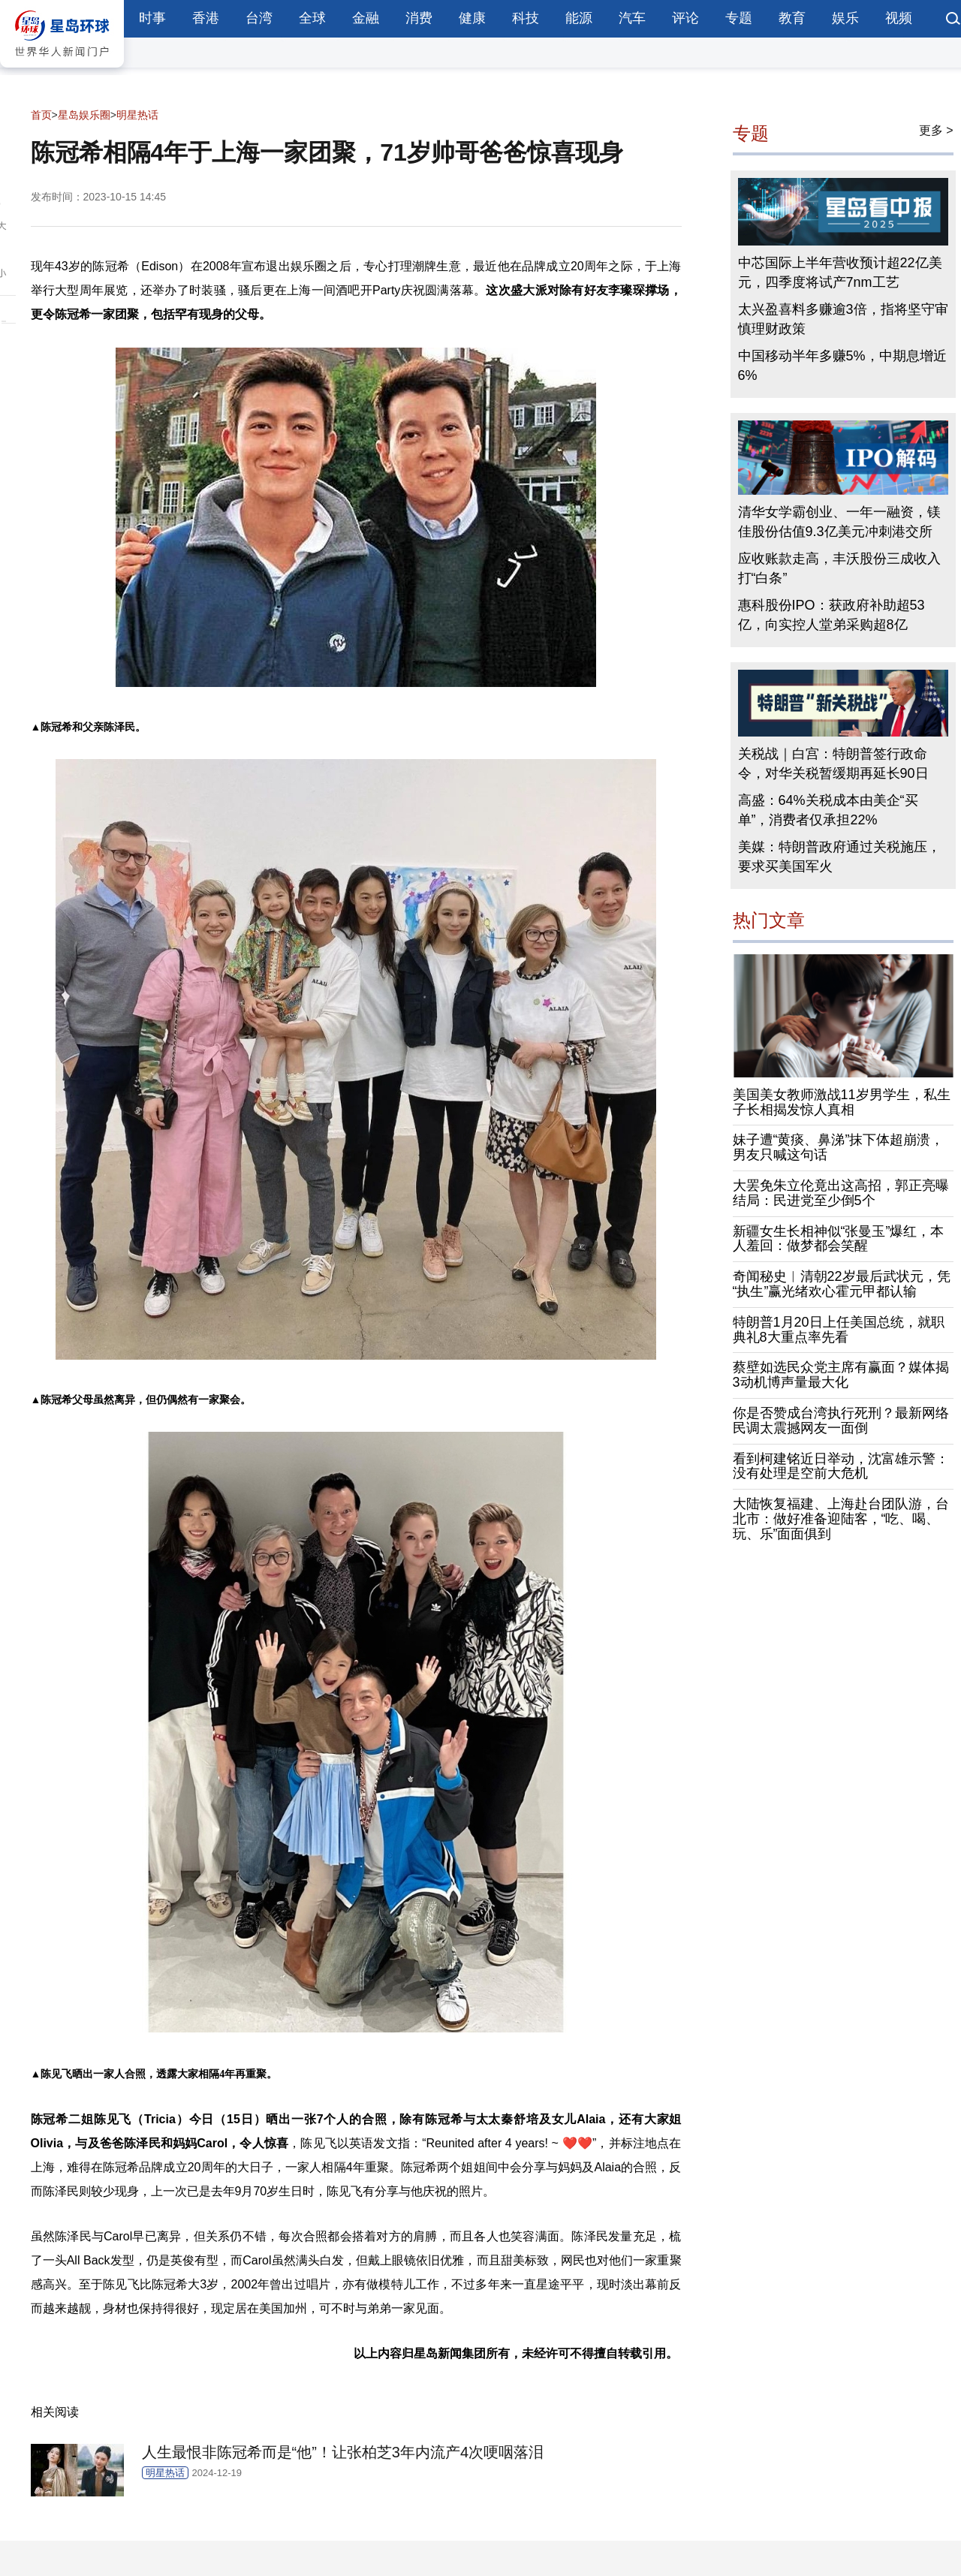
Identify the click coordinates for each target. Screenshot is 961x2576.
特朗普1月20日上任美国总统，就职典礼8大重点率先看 (838, 1330)
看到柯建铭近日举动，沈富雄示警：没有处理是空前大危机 (841, 1466)
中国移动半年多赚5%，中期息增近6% (842, 365)
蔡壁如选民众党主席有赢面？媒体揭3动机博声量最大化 (841, 1375)
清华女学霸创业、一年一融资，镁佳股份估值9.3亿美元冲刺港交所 (839, 522)
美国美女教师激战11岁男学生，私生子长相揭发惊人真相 (841, 1102)
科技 (525, 18)
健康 (472, 18)
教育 (792, 18)
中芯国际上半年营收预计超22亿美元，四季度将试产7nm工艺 (840, 272)
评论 (685, 18)
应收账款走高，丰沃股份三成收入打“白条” (839, 568)
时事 (152, 18)
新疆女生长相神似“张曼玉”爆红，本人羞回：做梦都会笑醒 (838, 1239)
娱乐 (845, 18)
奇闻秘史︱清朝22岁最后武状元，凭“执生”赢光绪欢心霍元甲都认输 (841, 1284)
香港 (205, 18)
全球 (312, 18)
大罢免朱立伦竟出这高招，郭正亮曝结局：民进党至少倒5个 (841, 1193)
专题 (738, 18)
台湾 (259, 18)
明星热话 (137, 115)
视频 (898, 18)
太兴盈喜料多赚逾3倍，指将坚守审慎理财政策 (843, 319)
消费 (418, 18)
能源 (578, 18)
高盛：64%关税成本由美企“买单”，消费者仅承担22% (828, 810)
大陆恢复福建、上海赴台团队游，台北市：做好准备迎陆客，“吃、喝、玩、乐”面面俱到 (841, 1518)
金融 (365, 18)
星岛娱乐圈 (84, 115)
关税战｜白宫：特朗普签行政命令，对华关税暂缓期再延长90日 (833, 763)
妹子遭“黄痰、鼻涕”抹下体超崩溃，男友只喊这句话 (838, 1147)
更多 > (936, 130)
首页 (41, 115)
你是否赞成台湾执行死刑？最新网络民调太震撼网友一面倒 (841, 1421)
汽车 (632, 18)
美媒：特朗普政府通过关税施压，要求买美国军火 (839, 856)
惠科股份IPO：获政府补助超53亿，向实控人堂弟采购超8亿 (831, 615)
